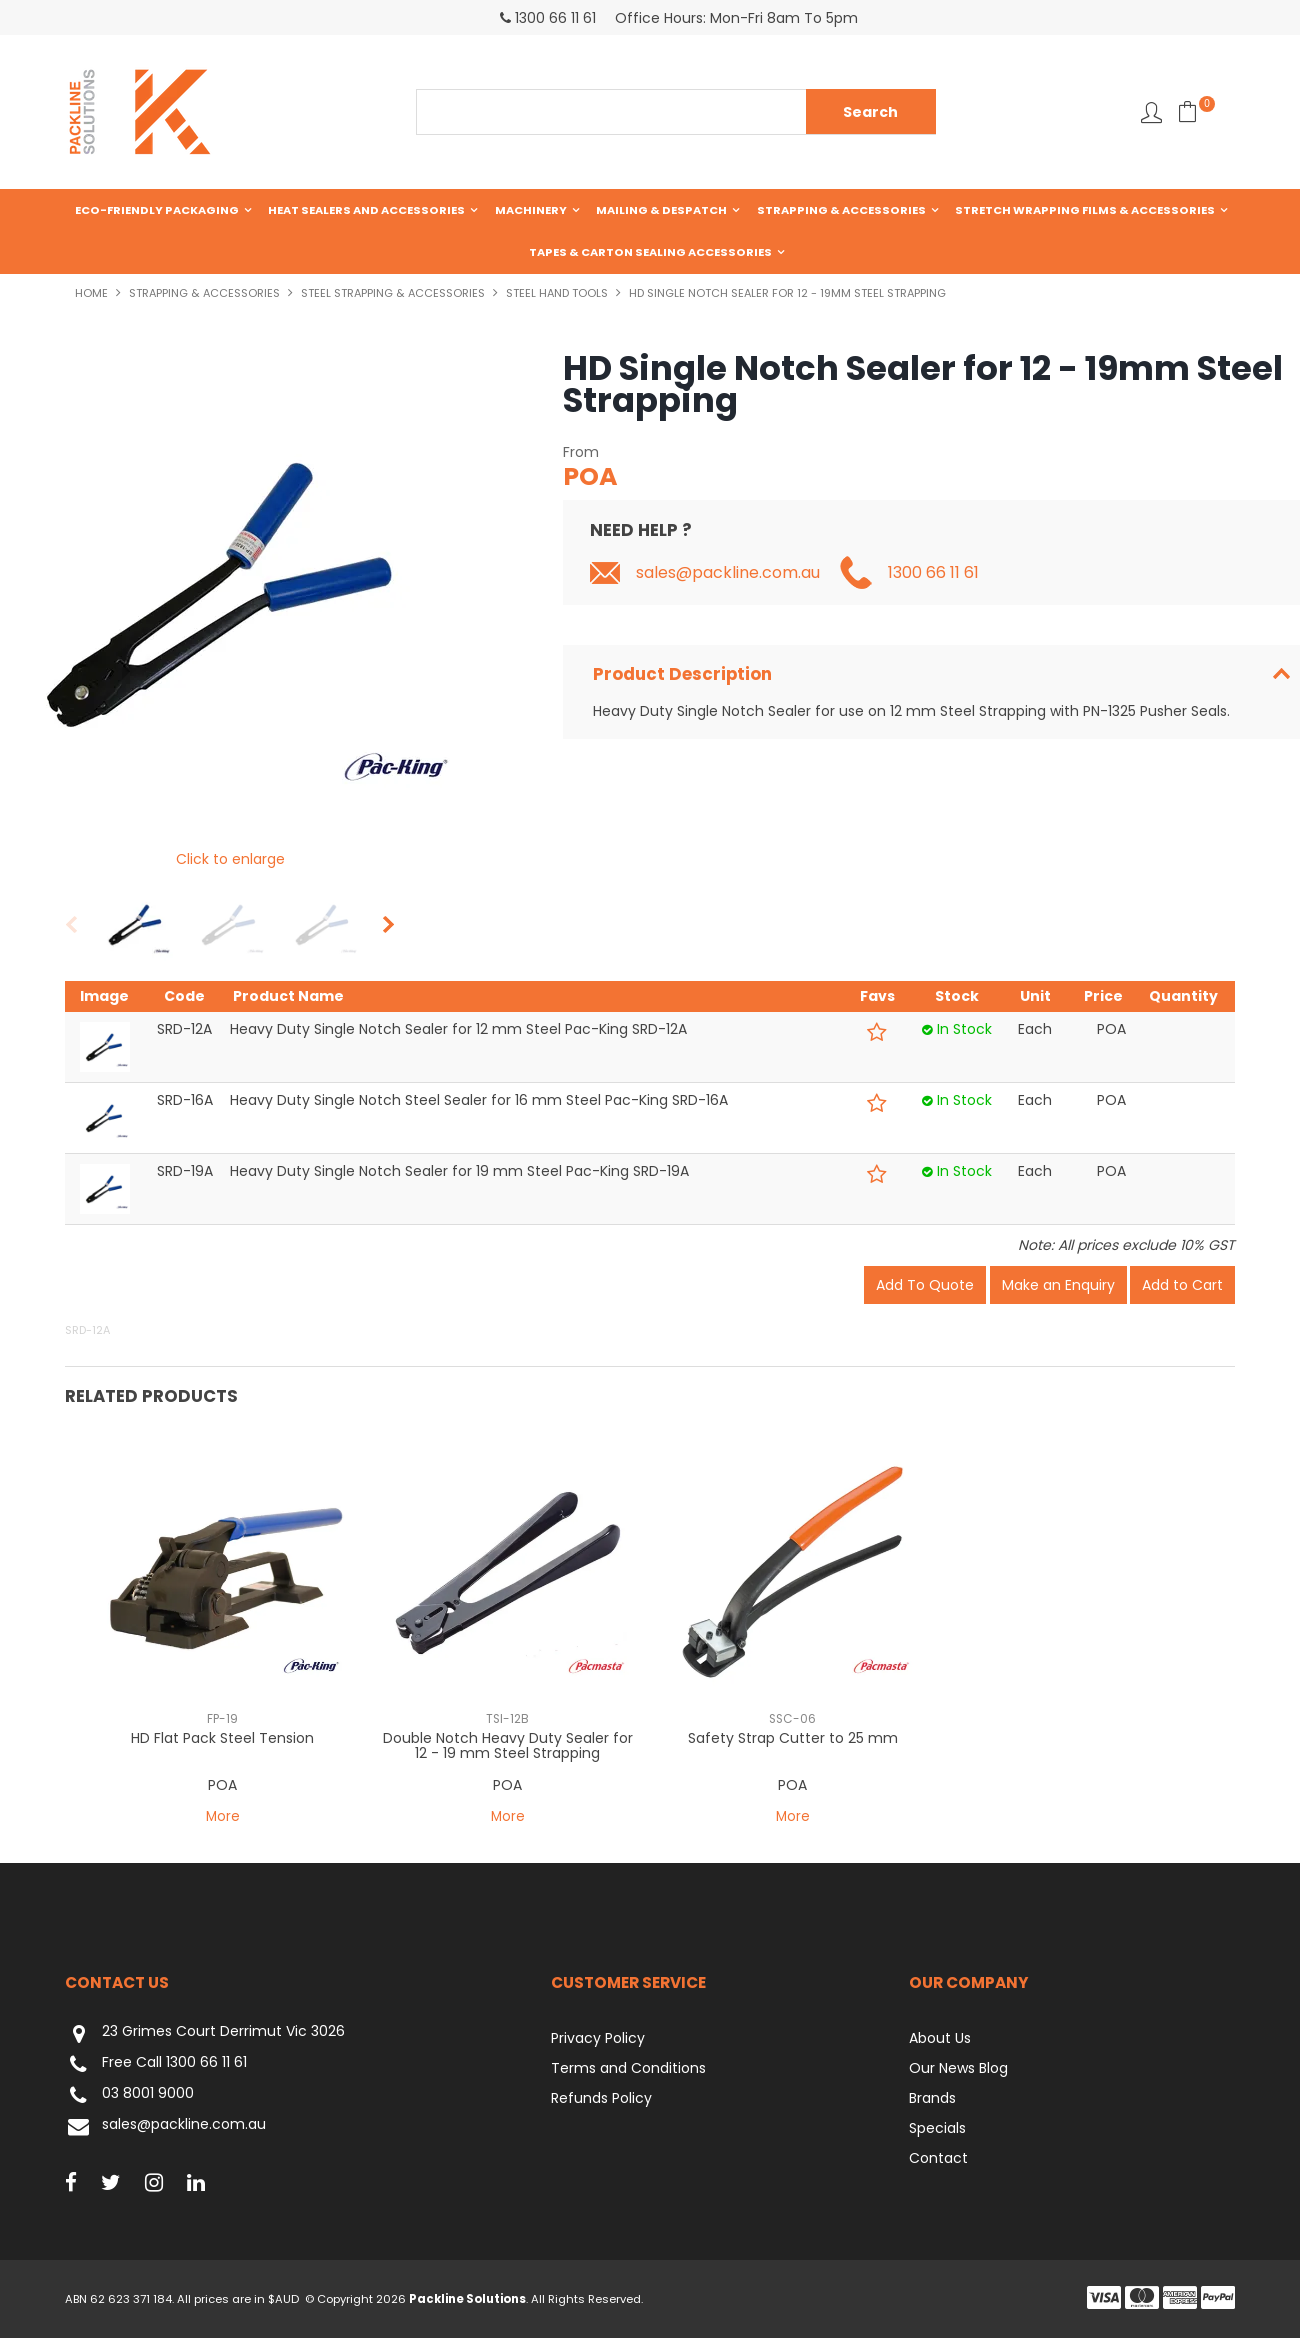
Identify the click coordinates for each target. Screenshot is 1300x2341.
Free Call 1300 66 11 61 (156, 2067)
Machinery (531, 210)
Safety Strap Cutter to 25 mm (793, 1740)
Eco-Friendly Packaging (157, 210)
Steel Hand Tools (557, 294)
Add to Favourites (877, 1034)
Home (91, 294)
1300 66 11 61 (933, 575)
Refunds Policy (601, 2101)
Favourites (1151, 112)
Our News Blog (958, 2071)
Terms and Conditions (628, 2071)
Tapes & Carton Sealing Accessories (650, 253)
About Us (940, 2041)
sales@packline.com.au (728, 575)
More (222, 1819)
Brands (932, 2101)
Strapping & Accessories (841, 210)
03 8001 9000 (129, 2098)
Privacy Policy (598, 2041)
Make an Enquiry (1058, 1287)
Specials (937, 2131)
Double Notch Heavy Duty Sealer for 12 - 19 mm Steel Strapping (508, 1747)
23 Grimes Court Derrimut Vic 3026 (205, 2036)
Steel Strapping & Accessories (393, 294)
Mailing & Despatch (661, 210)
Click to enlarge (230, 861)
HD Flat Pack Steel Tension (222, 1740)
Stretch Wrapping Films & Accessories (1085, 210)
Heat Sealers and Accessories (366, 210)
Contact (938, 2161)
